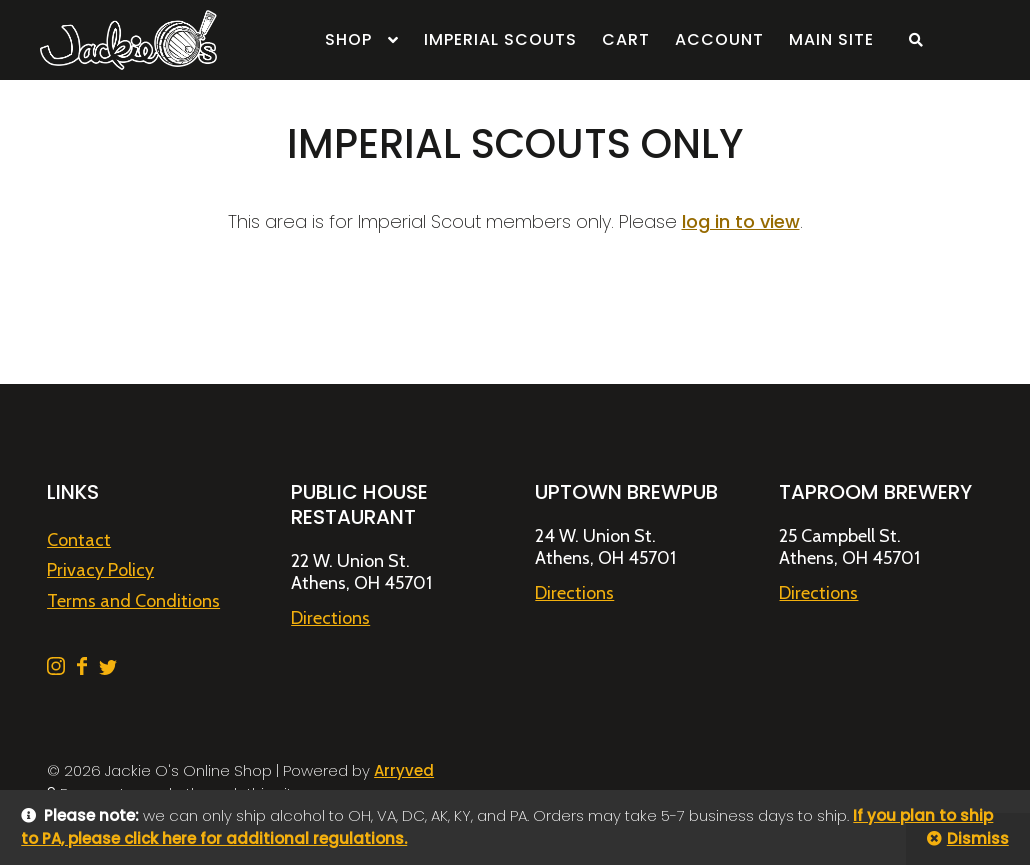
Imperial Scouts (500, 39)
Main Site (831, 39)
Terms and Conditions (133, 601)
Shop (348, 39)
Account (719, 39)
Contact (79, 540)
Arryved (404, 770)
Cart (626, 39)
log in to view (741, 221)
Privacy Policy (100, 570)
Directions (330, 618)
